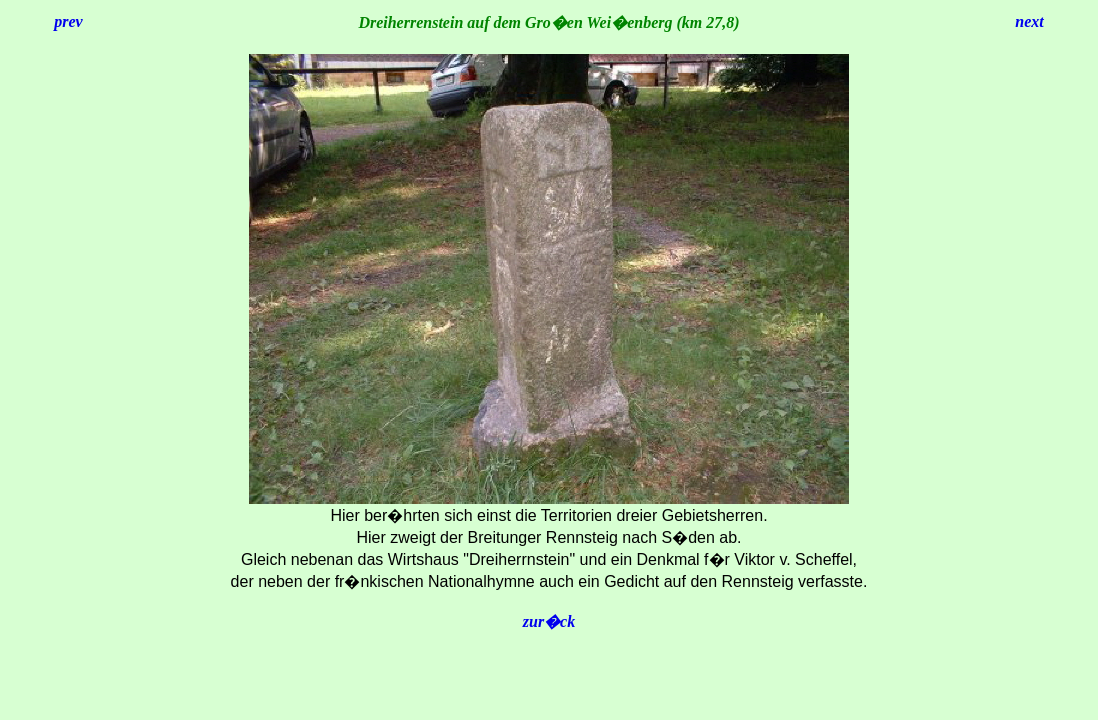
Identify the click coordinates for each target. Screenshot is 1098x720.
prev (68, 21)
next (1029, 21)
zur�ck (549, 621)
